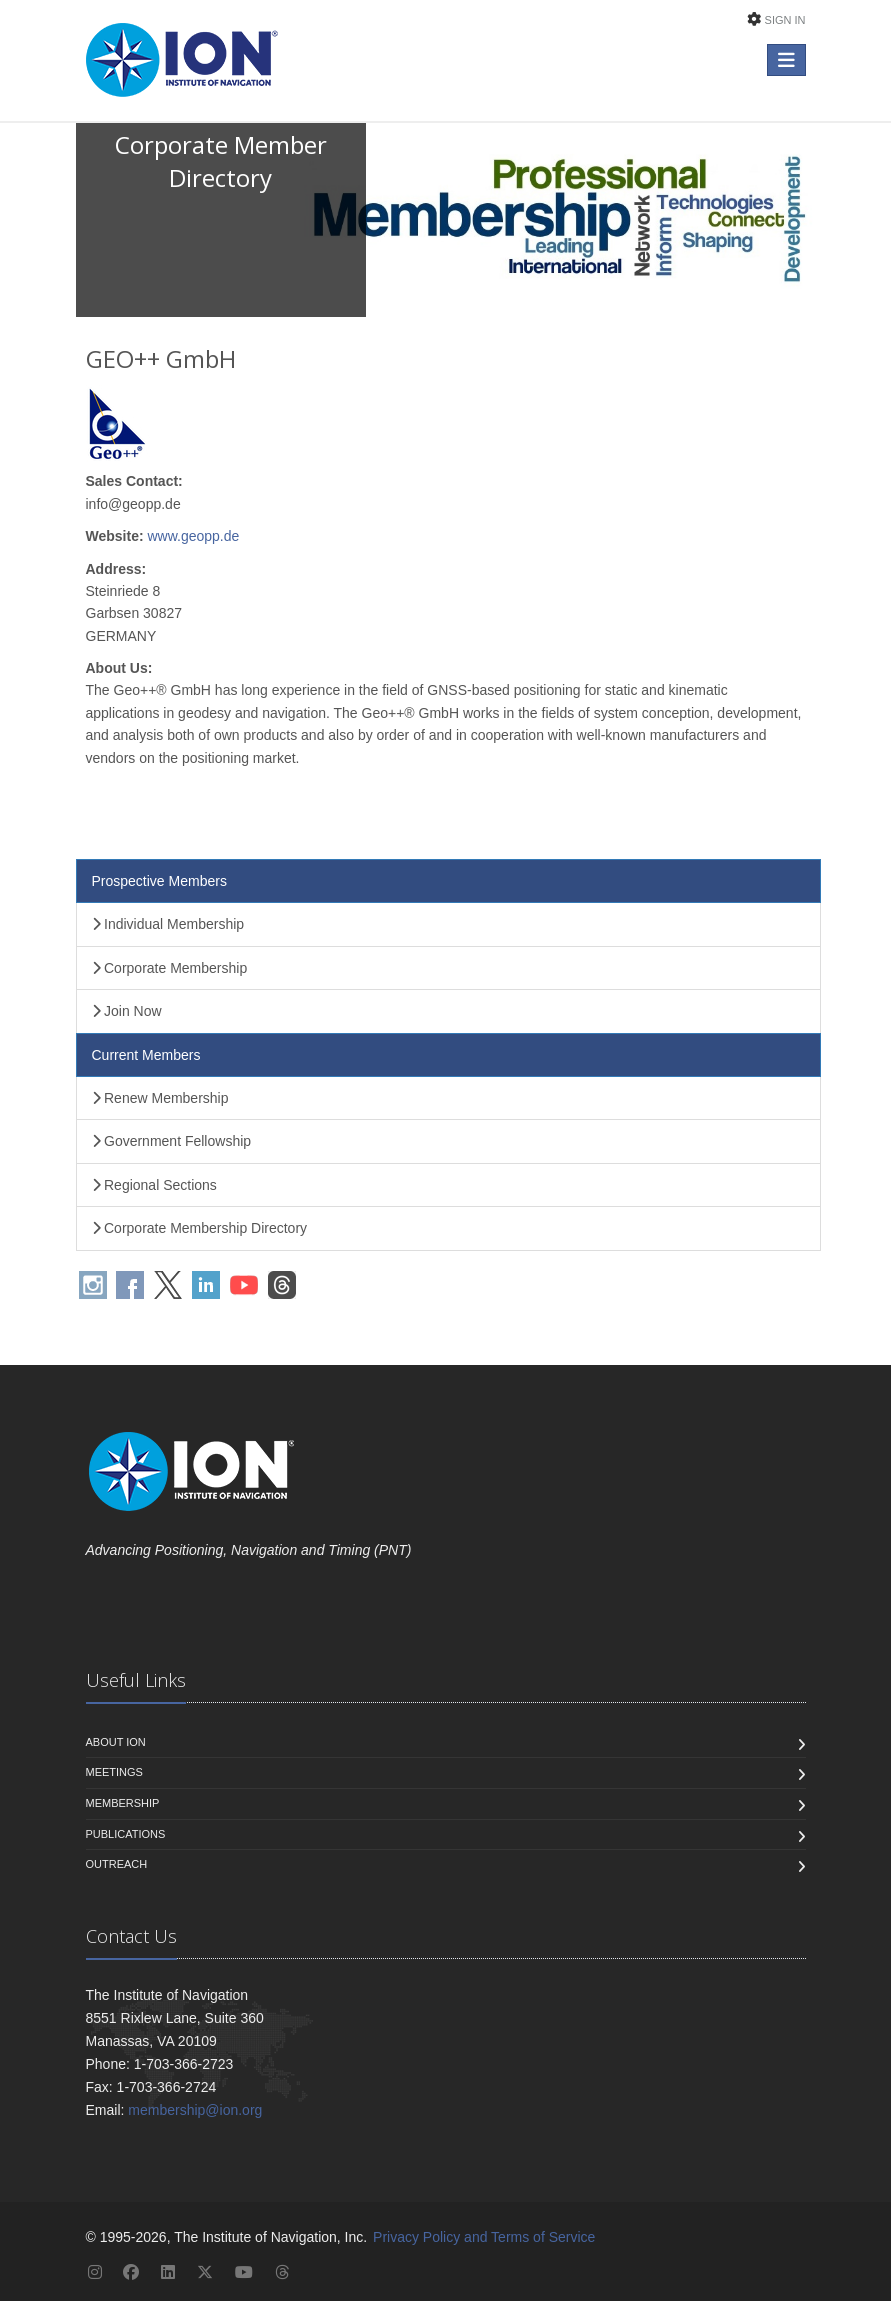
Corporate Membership (170, 968)
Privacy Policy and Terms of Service (484, 2237)
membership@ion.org (195, 2110)
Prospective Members (159, 881)
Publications (126, 1834)
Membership (123, 1803)
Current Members (146, 1055)
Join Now (127, 1011)
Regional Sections (154, 1185)
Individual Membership (168, 924)
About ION (116, 1742)
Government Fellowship (172, 1141)
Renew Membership (160, 1098)
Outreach (117, 1864)
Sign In (785, 20)
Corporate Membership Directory (200, 1228)
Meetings (114, 1772)
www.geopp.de (193, 536)
